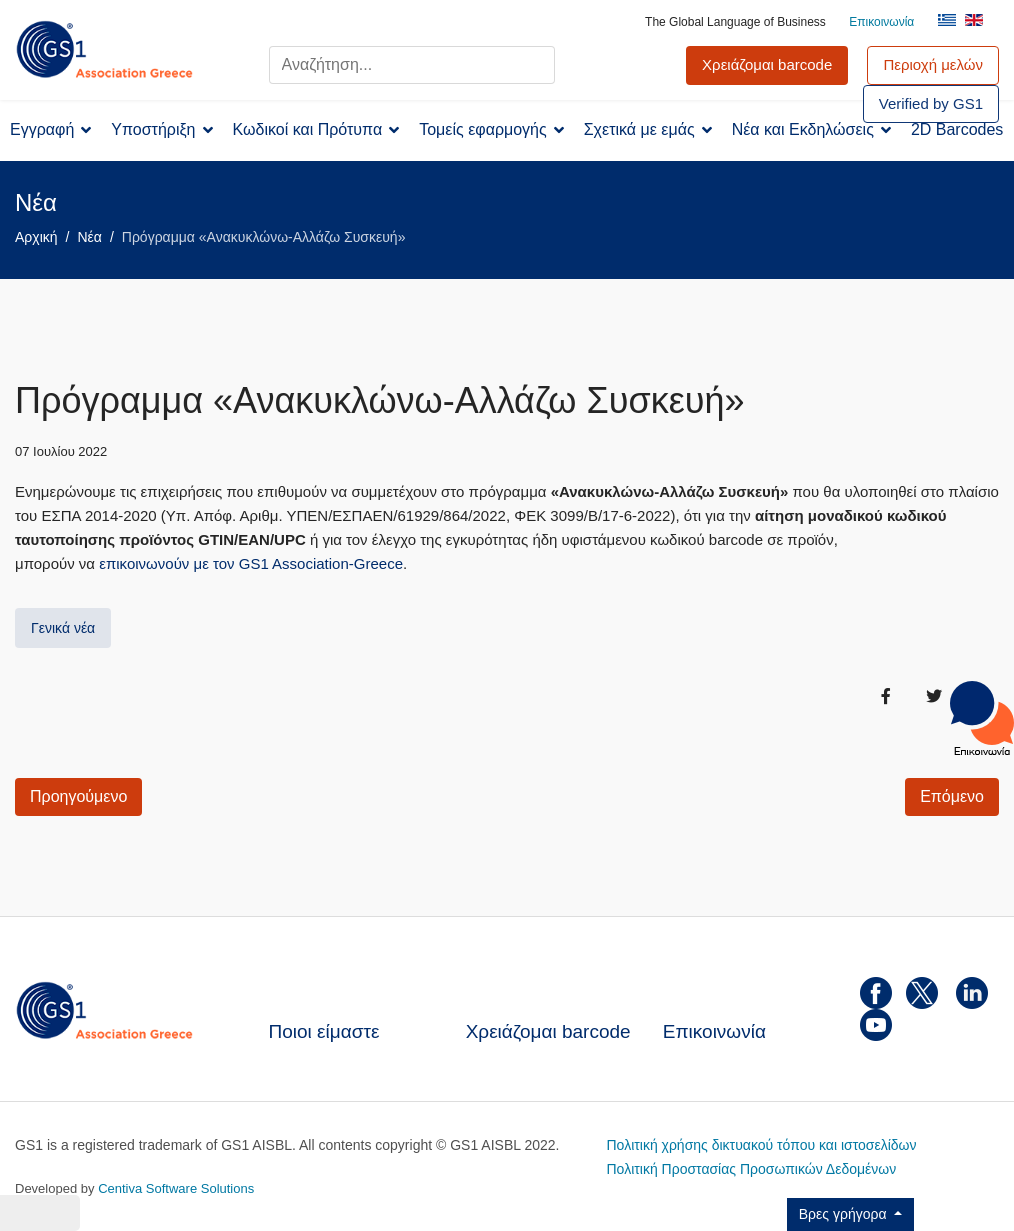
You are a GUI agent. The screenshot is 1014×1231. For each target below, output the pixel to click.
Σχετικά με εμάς (639, 129)
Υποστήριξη (153, 129)
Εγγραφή (42, 129)
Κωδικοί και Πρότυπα (308, 129)
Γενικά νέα (63, 628)
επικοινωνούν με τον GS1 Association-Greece (251, 563)
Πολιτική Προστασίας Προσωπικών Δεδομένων (752, 1169)
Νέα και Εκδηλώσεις (803, 129)
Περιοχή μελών (933, 64)
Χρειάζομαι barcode (548, 1031)
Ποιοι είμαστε (324, 1031)
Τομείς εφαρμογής (483, 129)
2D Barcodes (957, 129)
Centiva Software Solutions (176, 1188)
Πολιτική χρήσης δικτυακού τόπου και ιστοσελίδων (762, 1145)
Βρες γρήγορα (845, 1214)
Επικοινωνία (881, 22)
